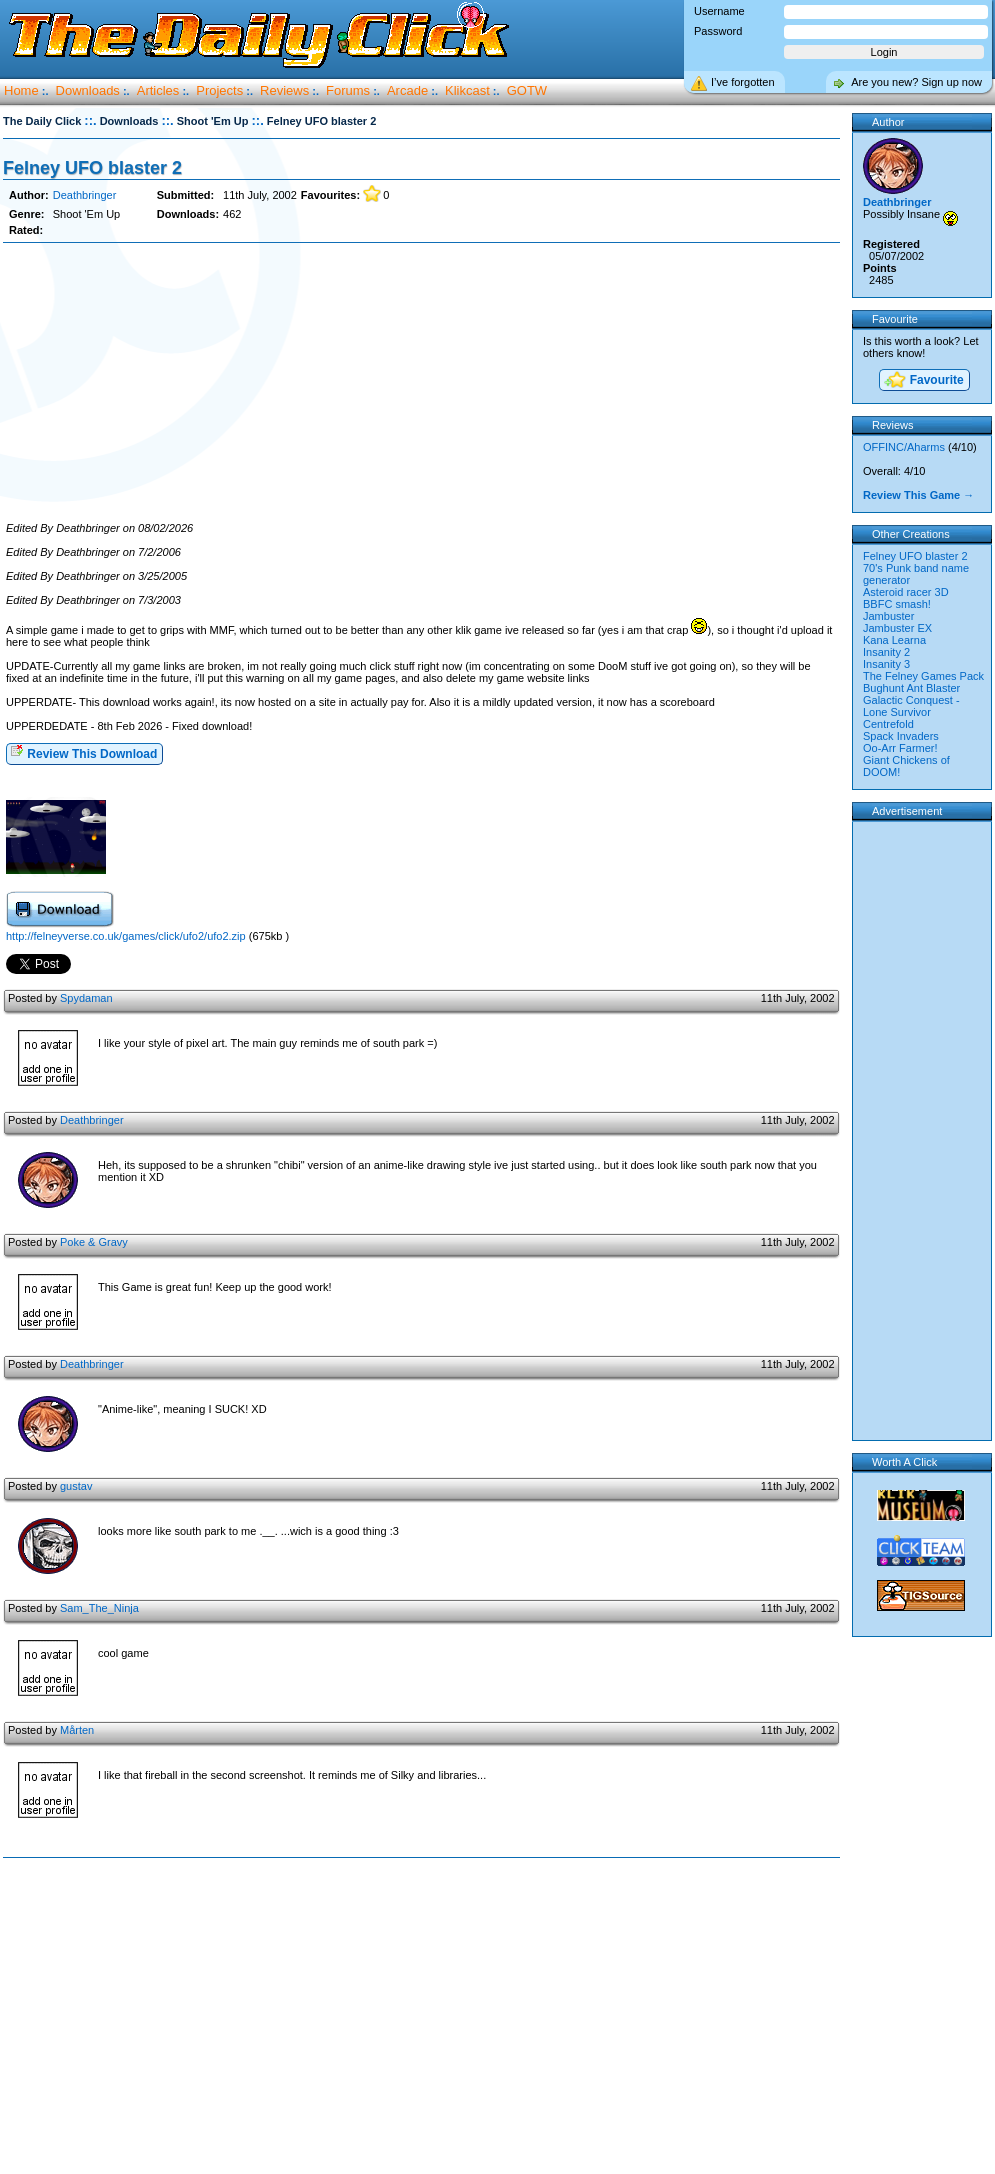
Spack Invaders (901, 736)
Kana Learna (894, 640)
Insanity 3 (886, 664)
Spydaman (86, 998)
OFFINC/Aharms (904, 447)
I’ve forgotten (743, 82)
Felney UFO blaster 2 (92, 168)
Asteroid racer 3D (906, 592)
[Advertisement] (421, 383)
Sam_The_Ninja (99, 1608)
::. (90, 120)
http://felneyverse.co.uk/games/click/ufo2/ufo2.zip (126, 936)
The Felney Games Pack (923, 676)
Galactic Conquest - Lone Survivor (911, 706)
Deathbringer (85, 195)
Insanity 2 (886, 652)
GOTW (527, 90)
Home (21, 90)
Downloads (88, 90)
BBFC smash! (897, 604)
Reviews (284, 90)
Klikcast (467, 90)
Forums (348, 90)
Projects (219, 90)
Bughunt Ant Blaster (911, 688)
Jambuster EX (897, 628)
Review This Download (83, 752)
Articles (158, 90)
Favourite (923, 381)
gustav (76, 1486)
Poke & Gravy (94, 1242)
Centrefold (888, 724)
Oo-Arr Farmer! (900, 748)
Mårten (77, 1730)
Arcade (407, 90)
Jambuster (888, 616)
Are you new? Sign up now (916, 82)
